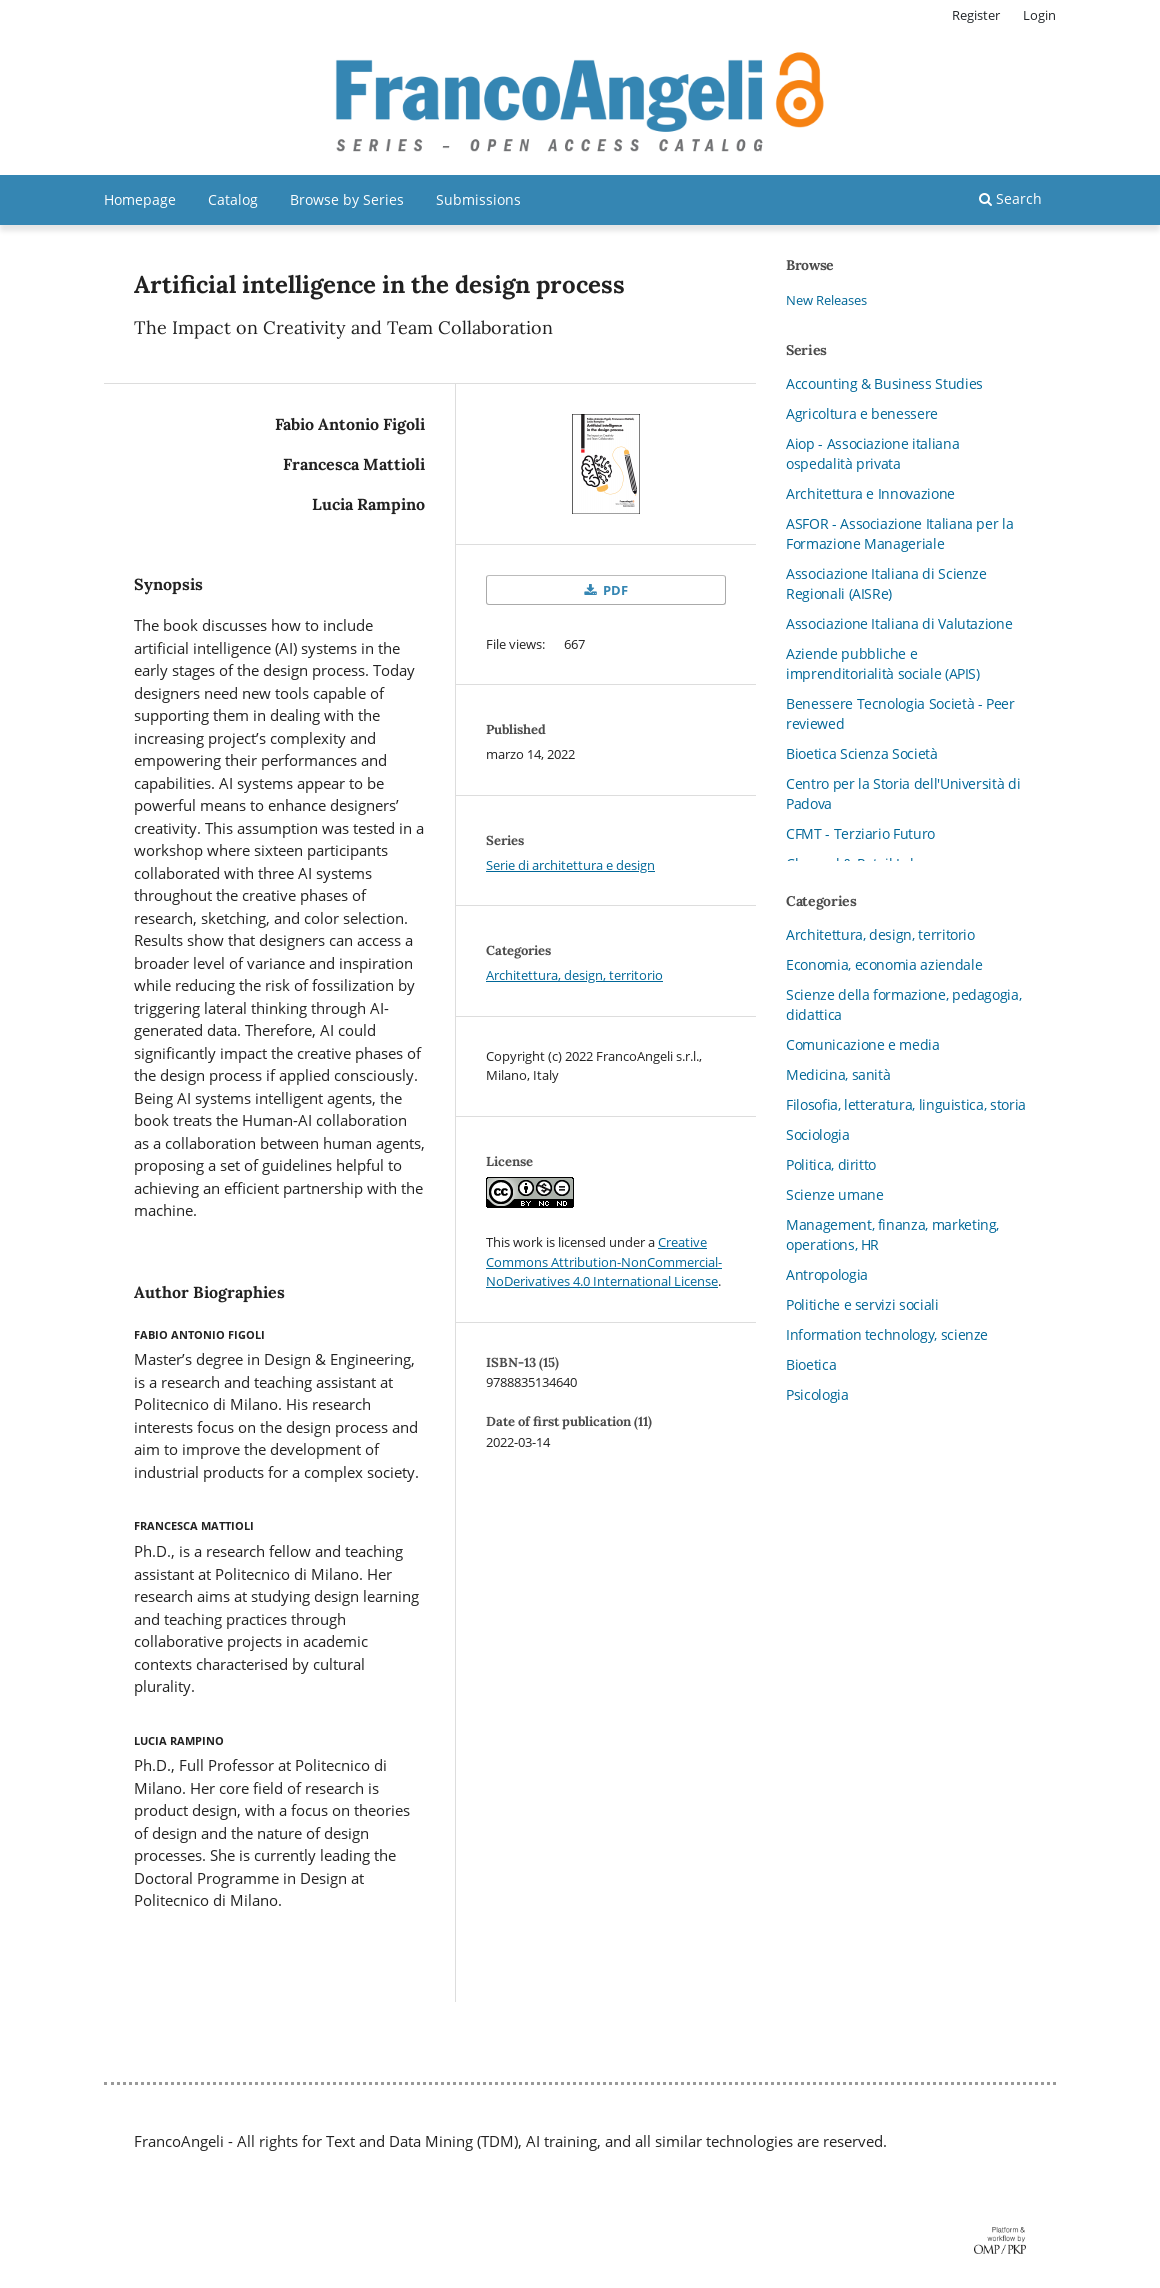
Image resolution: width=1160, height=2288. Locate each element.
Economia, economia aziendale (884, 964)
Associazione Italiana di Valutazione (899, 623)
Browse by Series (347, 199)
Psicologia (817, 1394)
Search (1010, 198)
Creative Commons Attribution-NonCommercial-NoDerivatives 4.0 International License (604, 1261)
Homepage (140, 199)
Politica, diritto (831, 1164)
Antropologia (827, 1274)
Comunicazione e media (863, 1044)
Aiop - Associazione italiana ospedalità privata (872, 453)
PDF (614, 590)
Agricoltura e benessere (862, 413)
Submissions (478, 199)
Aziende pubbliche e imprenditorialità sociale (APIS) (883, 663)
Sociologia (818, 1134)
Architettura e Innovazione (870, 493)
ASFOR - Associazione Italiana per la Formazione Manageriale (899, 533)
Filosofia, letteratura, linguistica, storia (906, 1104)
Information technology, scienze (887, 1334)
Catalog (233, 199)
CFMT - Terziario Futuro (860, 833)
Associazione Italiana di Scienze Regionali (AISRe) (886, 583)
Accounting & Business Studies (884, 383)
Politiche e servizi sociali (862, 1304)
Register (976, 15)
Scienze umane (834, 1194)
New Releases (826, 300)
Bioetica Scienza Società (862, 753)
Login (1039, 15)
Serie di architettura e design (570, 865)
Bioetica (811, 1364)
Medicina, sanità (838, 1074)
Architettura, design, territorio (574, 975)
